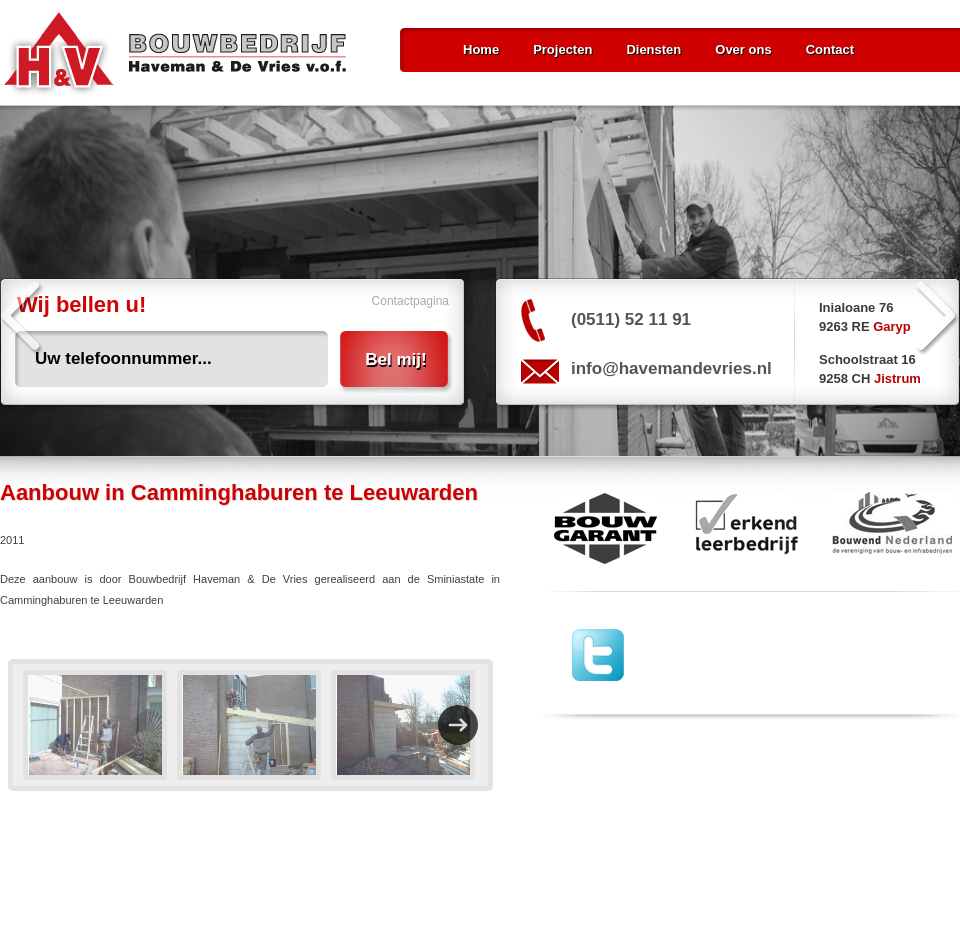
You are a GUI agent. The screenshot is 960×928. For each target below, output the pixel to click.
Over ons (743, 49)
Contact (830, 49)
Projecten (562, 49)
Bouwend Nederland (892, 527)
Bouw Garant (600, 527)
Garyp (892, 326)
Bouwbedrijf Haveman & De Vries (175, 55)
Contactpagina (410, 301)
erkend (744, 527)
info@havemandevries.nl (671, 368)
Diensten (653, 49)
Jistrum (897, 378)
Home (481, 49)
